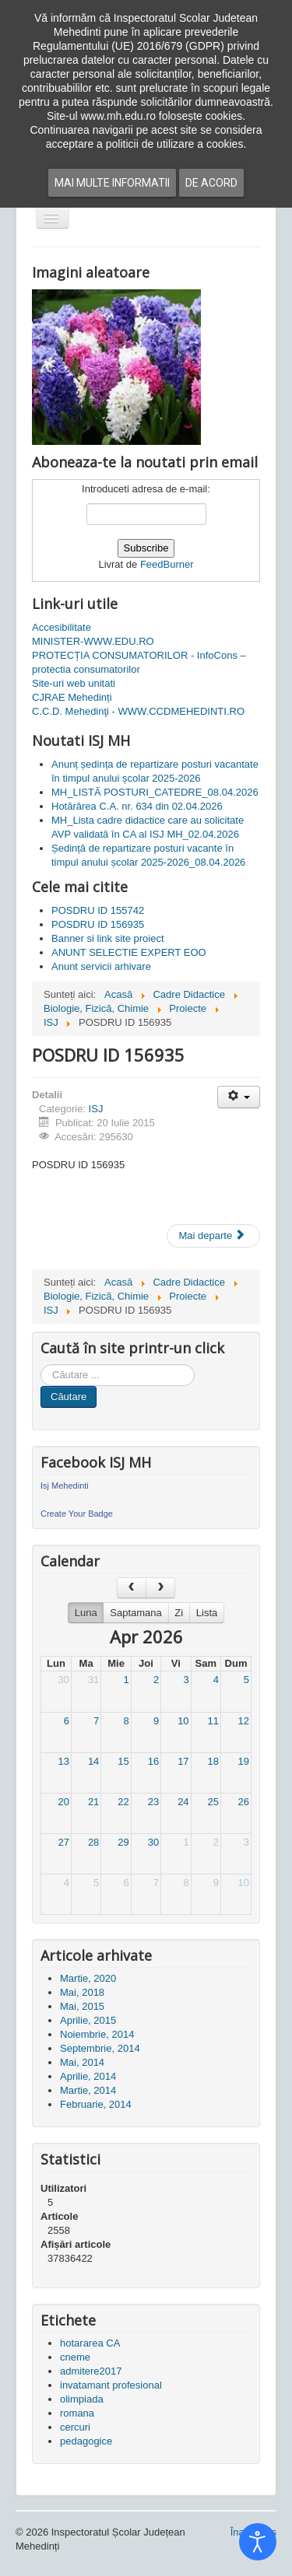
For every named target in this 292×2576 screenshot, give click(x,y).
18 (213, 1761)
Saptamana (136, 1613)
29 (123, 1842)
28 (93, 1842)
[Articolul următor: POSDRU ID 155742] (213, 1236)
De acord (211, 183)
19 (243, 1761)
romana (77, 2413)
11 (213, 1721)
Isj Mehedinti (64, 1485)
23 (153, 1802)
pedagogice (86, 2441)
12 (243, 1721)
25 (213, 1802)
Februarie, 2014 (96, 2104)
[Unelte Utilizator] (238, 1097)
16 (153, 1761)
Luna (86, 1613)
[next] (160, 1587)
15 (123, 1761)
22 (123, 1802)
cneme (75, 2357)
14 (93, 1761)
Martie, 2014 (88, 2090)
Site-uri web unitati (73, 683)
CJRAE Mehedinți (72, 697)
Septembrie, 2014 (100, 2048)
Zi (178, 1613)
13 (63, 1761)
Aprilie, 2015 (88, 2020)
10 (183, 1721)
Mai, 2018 (82, 1992)
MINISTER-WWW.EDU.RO (93, 641)
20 (63, 1802)
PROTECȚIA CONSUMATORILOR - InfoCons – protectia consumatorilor (139, 662)
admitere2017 (91, 2371)
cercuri (75, 2427)
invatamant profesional (111, 2385)
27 (63, 1842)
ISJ (96, 1109)
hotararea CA (90, 2343)
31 (93, 1679)
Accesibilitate (61, 627)
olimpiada (82, 2399)
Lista (206, 1613)
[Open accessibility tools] (257, 2541)
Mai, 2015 (82, 2006)
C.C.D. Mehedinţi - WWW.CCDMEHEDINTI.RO (138, 711)
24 (183, 1802)
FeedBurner (167, 564)
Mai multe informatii (112, 183)
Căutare (68, 1396)
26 (243, 1802)
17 (183, 1761)
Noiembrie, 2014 (97, 2034)
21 (93, 1802)
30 (63, 1679)
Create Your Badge (76, 1513)
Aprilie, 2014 (88, 2076)
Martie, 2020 (88, 1978)
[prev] (131, 1587)
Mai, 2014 (82, 2062)
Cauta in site (40, 1364)
